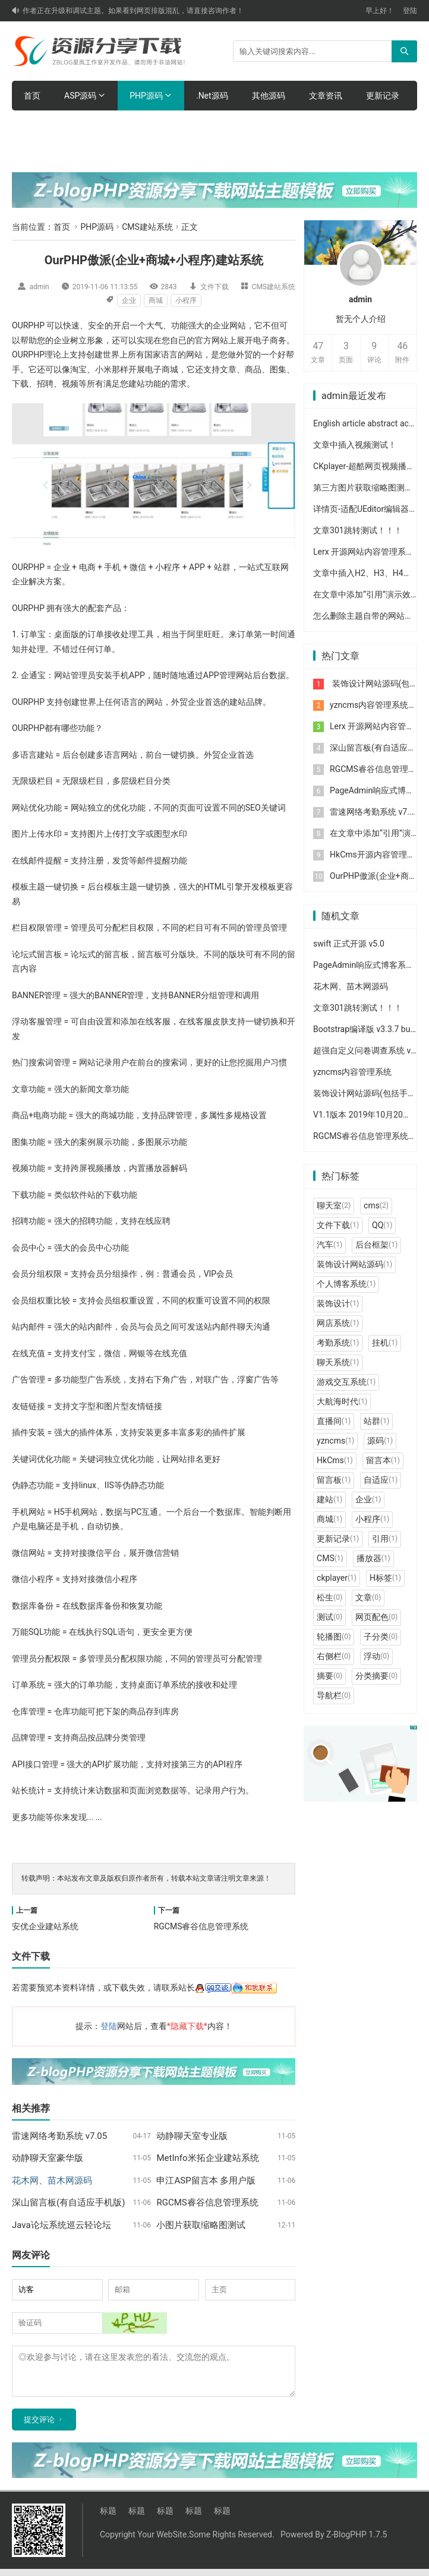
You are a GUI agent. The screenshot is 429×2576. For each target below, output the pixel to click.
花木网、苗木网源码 (350, 986)
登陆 (410, 11)
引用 (385, 1538)
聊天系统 (338, 1362)
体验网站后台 (49, 125)
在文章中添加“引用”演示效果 (366, 594)
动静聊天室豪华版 (47, 2158)
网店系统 (338, 1323)
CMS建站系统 (147, 227)
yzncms (335, 1440)
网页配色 (376, 1617)
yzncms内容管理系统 (369, 705)
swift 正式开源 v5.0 (348, 943)
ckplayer (337, 1578)
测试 (329, 1617)
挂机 (385, 1342)
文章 (368, 1597)
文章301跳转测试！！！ (357, 530)
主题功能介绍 (122, 125)
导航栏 (334, 1695)
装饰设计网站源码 (354, 1264)
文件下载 (214, 287)
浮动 (376, 1656)
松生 (329, 1597)
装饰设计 (338, 1303)
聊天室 (334, 1205)
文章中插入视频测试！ (354, 445)
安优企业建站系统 (45, 1926)
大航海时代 (342, 1401)
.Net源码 (212, 95)
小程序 (186, 300)
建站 (329, 1499)
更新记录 (382, 95)
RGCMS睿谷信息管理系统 (201, 1926)
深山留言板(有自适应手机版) (68, 2202)
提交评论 (39, 2426)
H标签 (385, 1578)
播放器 (373, 1558)
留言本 (383, 1460)
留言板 (334, 1480)
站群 (376, 1421)
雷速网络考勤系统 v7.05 (59, 2136)
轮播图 (334, 1636)
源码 (380, 1440)
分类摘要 (376, 1676)
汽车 (329, 1244)
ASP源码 (80, 95)
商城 (156, 300)
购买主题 (187, 125)
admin (39, 287)
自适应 (381, 1480)
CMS (330, 1558)
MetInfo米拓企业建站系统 (207, 2158)
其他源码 (268, 95)
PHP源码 (146, 95)
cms (376, 1205)
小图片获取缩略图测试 (200, 2225)
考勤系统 (338, 1342)
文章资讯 (325, 95)
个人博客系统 (346, 1284)
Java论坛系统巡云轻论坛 (61, 2225)
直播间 (334, 1421)
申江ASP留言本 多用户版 (205, 2180)
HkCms (335, 1460)
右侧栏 (334, 1656)
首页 (32, 95)
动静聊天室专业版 (192, 2136)
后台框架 (376, 1244)
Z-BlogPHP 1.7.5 (356, 2541)
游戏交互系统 (346, 1382)
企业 (129, 300)
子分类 (381, 1636)
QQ (382, 1225)
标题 (108, 2518)
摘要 (329, 1676)
